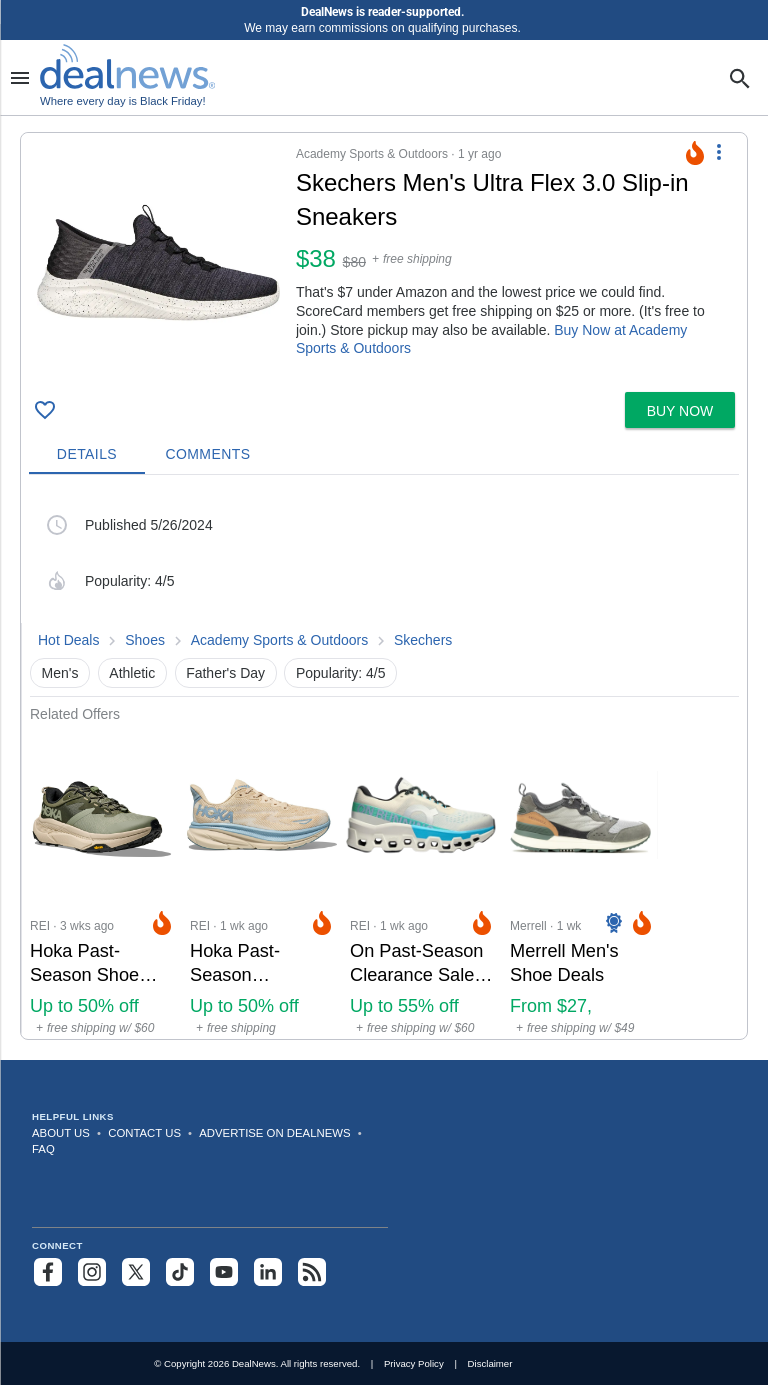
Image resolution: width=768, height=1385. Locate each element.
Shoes (145, 640)
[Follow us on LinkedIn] (268, 1272)
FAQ (43, 1149)
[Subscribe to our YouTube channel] (224, 1272)
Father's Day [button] (225, 673)
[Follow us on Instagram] (92, 1272)
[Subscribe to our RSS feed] (312, 1272)
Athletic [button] (132, 673)
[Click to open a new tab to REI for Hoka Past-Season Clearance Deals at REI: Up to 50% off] (262, 880)
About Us (61, 1133)
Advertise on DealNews (274, 1133)
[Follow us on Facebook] (48, 1272)
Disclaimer (490, 1363)
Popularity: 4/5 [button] (341, 673)
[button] (384, 258)
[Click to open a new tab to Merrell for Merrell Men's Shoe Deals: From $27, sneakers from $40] (582, 880)
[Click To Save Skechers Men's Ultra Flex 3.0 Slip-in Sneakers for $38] (45, 410)
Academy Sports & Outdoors (279, 640)
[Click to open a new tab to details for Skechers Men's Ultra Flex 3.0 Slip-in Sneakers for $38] (158, 262)
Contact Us (144, 1133)
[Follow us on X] (136, 1272)
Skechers (423, 640)
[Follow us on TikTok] (180, 1272)
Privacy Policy (414, 1363)
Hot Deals (68, 640)
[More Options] (719, 151)
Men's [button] (60, 673)
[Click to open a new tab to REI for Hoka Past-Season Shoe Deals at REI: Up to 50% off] (102, 880)
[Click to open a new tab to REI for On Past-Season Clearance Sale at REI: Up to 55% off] (422, 880)
